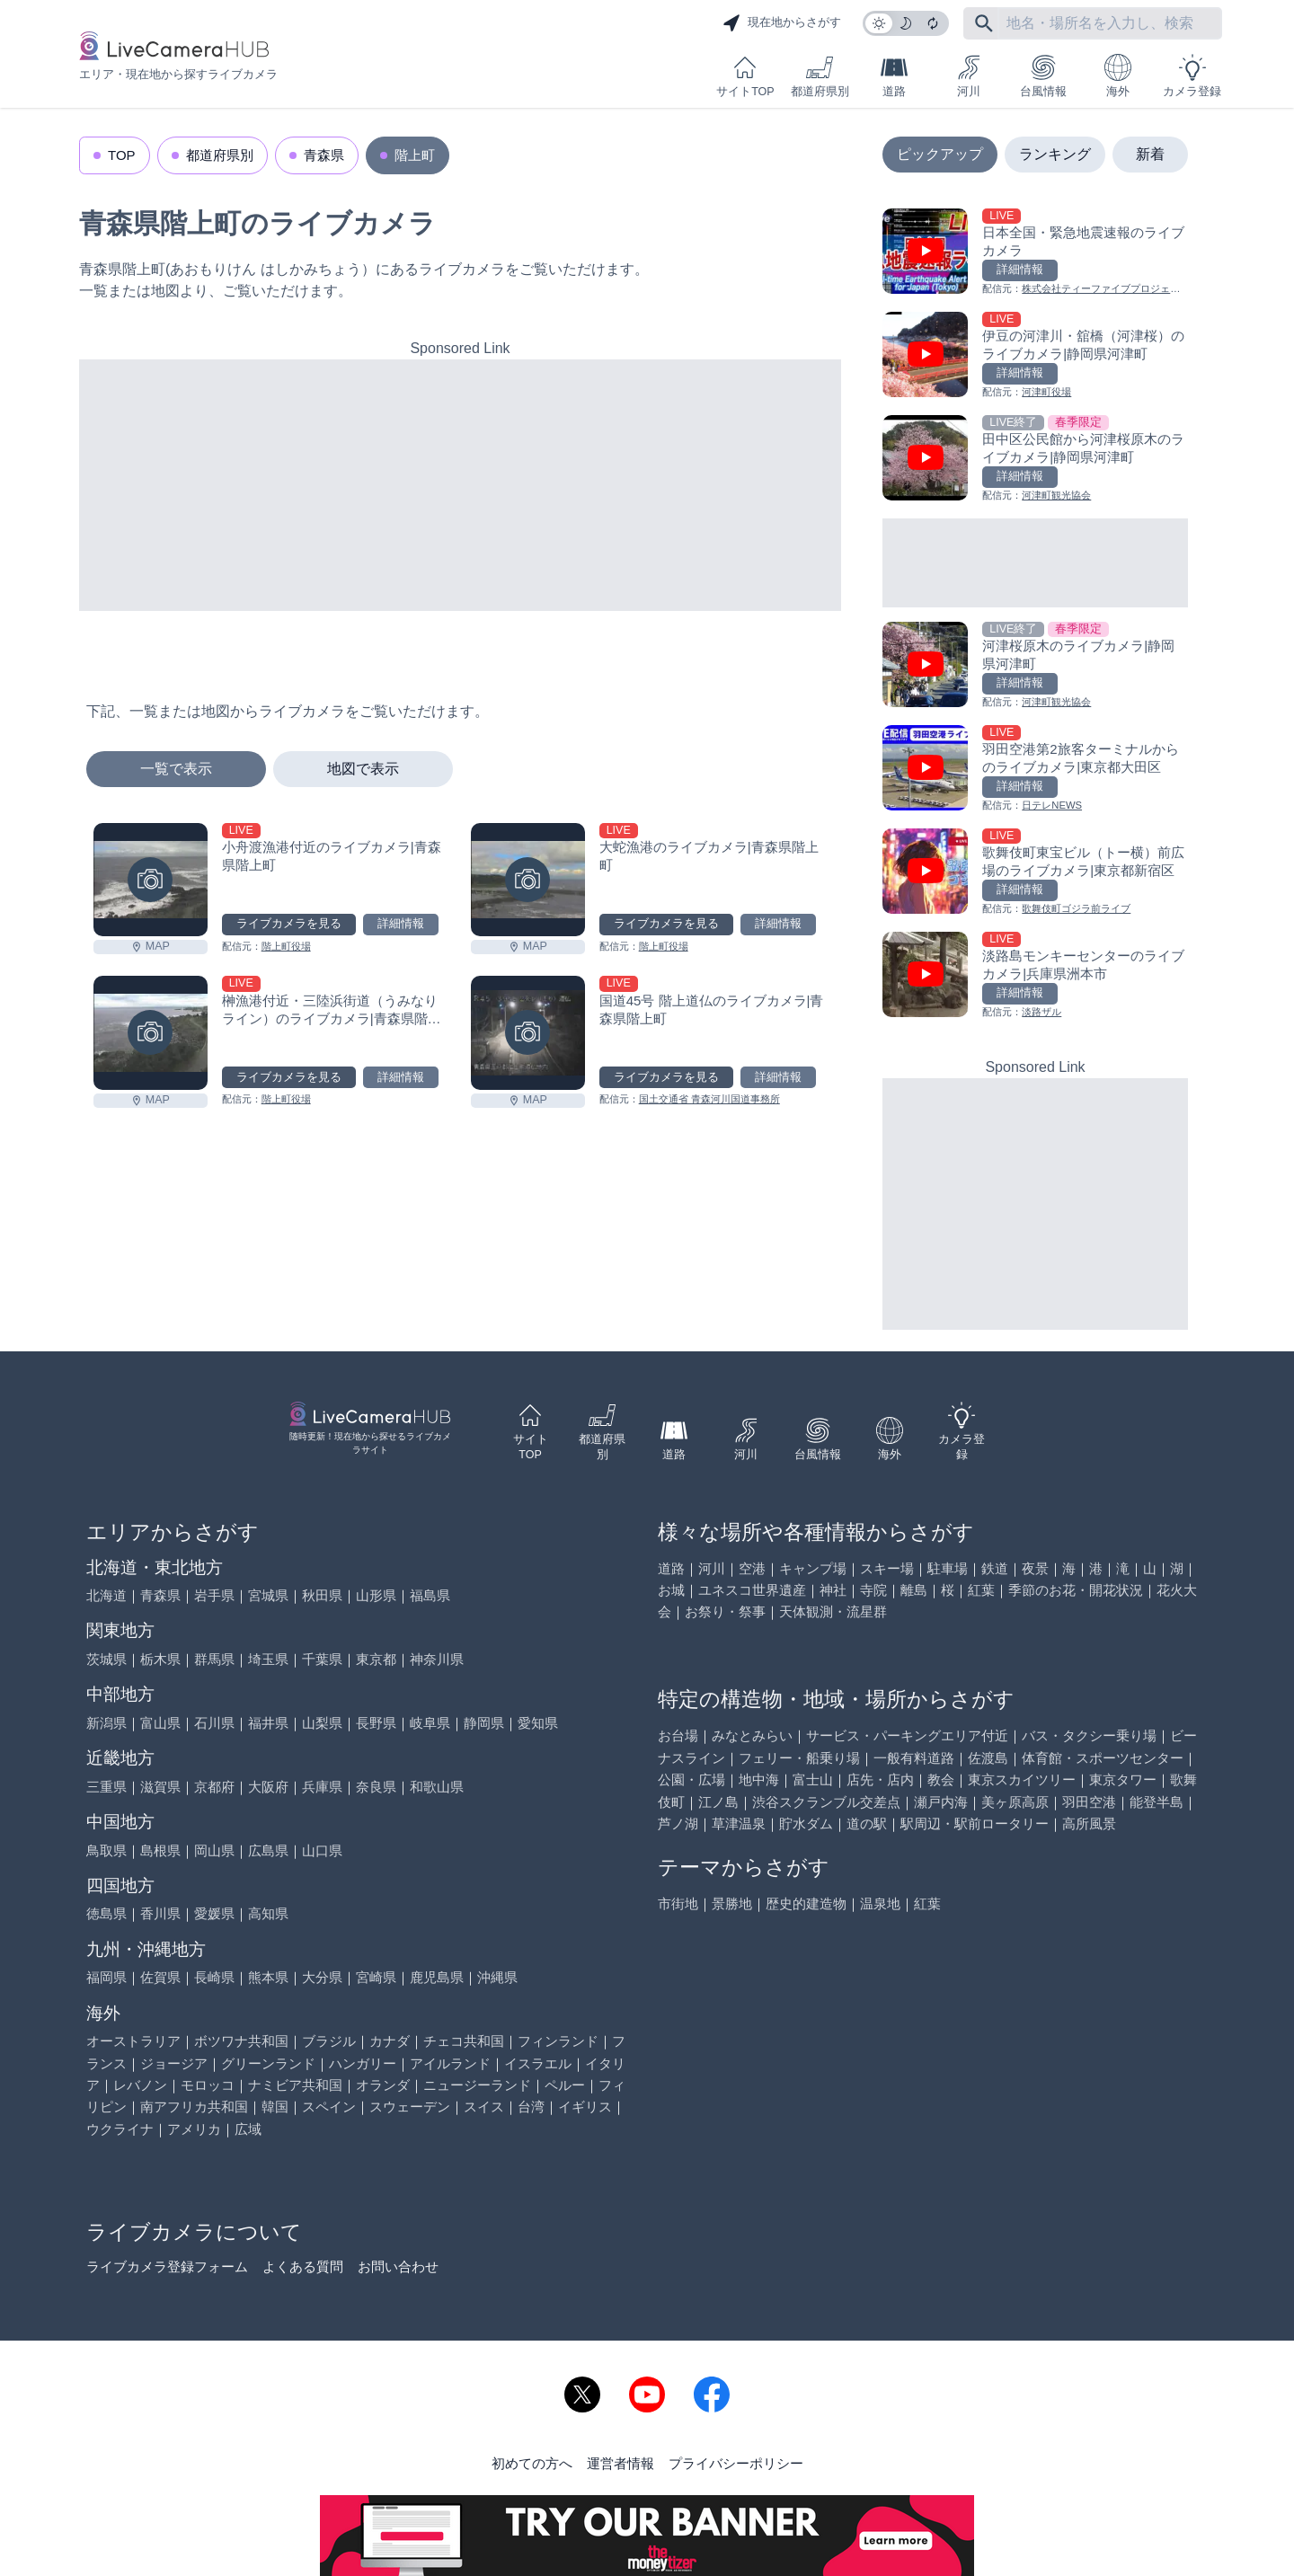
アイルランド (450, 2063)
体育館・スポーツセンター (1102, 1758)
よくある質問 (302, 2266)
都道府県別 (820, 76)
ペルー (565, 2085)
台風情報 (1043, 76)
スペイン (329, 2106)
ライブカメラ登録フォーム (167, 2266)
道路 (894, 76)
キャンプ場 (812, 1568)
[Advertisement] (460, 485)
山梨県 (322, 1723)
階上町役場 (286, 946)
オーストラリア (133, 2041)
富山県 (160, 1723)
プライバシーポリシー (736, 2463)
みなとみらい (752, 1735)
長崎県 (214, 1977)
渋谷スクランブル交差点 (826, 1802)
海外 (1117, 76)
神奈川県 (437, 1659)
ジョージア (174, 2063)
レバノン (140, 2085)
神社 (833, 1590)
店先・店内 (880, 1779)
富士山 (813, 1779)
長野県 (376, 1723)
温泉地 (880, 1903)
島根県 (160, 1850)
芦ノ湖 (678, 1823)
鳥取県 (106, 1850)
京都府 (214, 1786)
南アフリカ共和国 (194, 2106)
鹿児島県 (437, 1977)
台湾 (531, 2106)
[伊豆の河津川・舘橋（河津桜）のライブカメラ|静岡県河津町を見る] (1035, 356)
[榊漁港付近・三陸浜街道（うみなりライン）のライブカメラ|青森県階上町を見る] (150, 1033)
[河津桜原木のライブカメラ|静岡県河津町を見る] (1035, 666)
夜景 (1035, 1568)
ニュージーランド (477, 2085)
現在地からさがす (781, 23)
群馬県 (214, 1659)
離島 (913, 1590)
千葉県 (322, 1659)
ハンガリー (362, 2063)
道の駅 (866, 1823)
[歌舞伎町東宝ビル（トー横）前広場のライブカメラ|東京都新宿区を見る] (1035, 872)
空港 (752, 1568)
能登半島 (1156, 1802)
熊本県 (268, 1977)
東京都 (376, 1659)
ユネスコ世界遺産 (752, 1590)
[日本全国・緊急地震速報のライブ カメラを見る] (1035, 252)
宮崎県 (376, 1977)
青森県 (324, 155)
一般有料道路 (913, 1758)
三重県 (106, 1786)
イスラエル (538, 2063)
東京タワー (1123, 1779)
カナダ (389, 2041)
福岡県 (106, 1977)
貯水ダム (806, 1823)
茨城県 (106, 1659)
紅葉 (981, 1590)
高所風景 (1089, 1823)
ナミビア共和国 (295, 2085)
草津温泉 (739, 1823)
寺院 (873, 1590)
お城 (671, 1590)
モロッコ (208, 2085)
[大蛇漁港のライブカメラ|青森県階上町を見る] (528, 880)
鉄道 (994, 1568)
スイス (484, 2106)
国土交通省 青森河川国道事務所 (709, 1098)
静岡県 (484, 1723)
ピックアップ (940, 154)
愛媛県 (214, 1913)
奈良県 (376, 1786)
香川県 (160, 1913)
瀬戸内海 (941, 1802)
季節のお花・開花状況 (1075, 1590)
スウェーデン (409, 2106)
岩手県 (214, 1595)
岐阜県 (430, 1723)
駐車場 (947, 1568)
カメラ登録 (1192, 76)
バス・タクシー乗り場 (1089, 1735)
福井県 (268, 1723)
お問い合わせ (398, 2266)
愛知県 (538, 1723)
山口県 (322, 1850)
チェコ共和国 (463, 2041)
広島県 (268, 1850)
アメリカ (194, 2129)
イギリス (585, 2106)
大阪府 (268, 1786)
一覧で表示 (176, 768)
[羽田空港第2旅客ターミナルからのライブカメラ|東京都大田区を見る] (1035, 769)
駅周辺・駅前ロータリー (974, 1823)
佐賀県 (160, 1977)
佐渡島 (988, 1758)
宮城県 (268, 1595)
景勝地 (732, 1903)
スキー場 (887, 1568)
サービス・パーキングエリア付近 (907, 1735)
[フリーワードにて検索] (983, 23)
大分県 (322, 1977)
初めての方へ (532, 2463)
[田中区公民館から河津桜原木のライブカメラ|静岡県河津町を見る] (1035, 459)
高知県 (268, 1913)
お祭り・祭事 (725, 1611)
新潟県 (106, 1723)
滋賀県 (160, 1786)
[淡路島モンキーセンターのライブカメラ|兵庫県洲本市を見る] (1035, 976)
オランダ (383, 2085)
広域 (248, 2129)
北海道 (106, 1595)
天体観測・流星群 (833, 1611)
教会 (940, 1779)
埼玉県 (268, 1659)
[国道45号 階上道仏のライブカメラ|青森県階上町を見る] (528, 1033)
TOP (122, 155)
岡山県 (214, 1850)
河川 (968, 76)
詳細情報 (400, 923)
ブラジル (329, 2041)
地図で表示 (363, 768)
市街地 (678, 1903)
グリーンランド (268, 2063)
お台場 (678, 1735)
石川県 (214, 1723)
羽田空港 (1089, 1802)
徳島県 (106, 1913)
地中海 (759, 1779)
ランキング (1055, 154)
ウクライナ (120, 2129)
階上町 (414, 155)
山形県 (376, 1595)
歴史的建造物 (806, 1903)
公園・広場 (691, 1779)
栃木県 (160, 1659)
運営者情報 (620, 2463)
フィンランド (558, 2041)
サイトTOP (745, 76)
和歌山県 (437, 1786)
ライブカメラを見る (288, 923)
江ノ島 (718, 1802)
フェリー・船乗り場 (799, 1758)
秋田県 (322, 1595)
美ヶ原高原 (1015, 1802)
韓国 (274, 2106)
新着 (1150, 154)
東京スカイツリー (1022, 1779)
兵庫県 (322, 1786)
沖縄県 (497, 1977)
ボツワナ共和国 (241, 2041)
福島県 (430, 1595)
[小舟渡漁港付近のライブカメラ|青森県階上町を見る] (150, 880)
